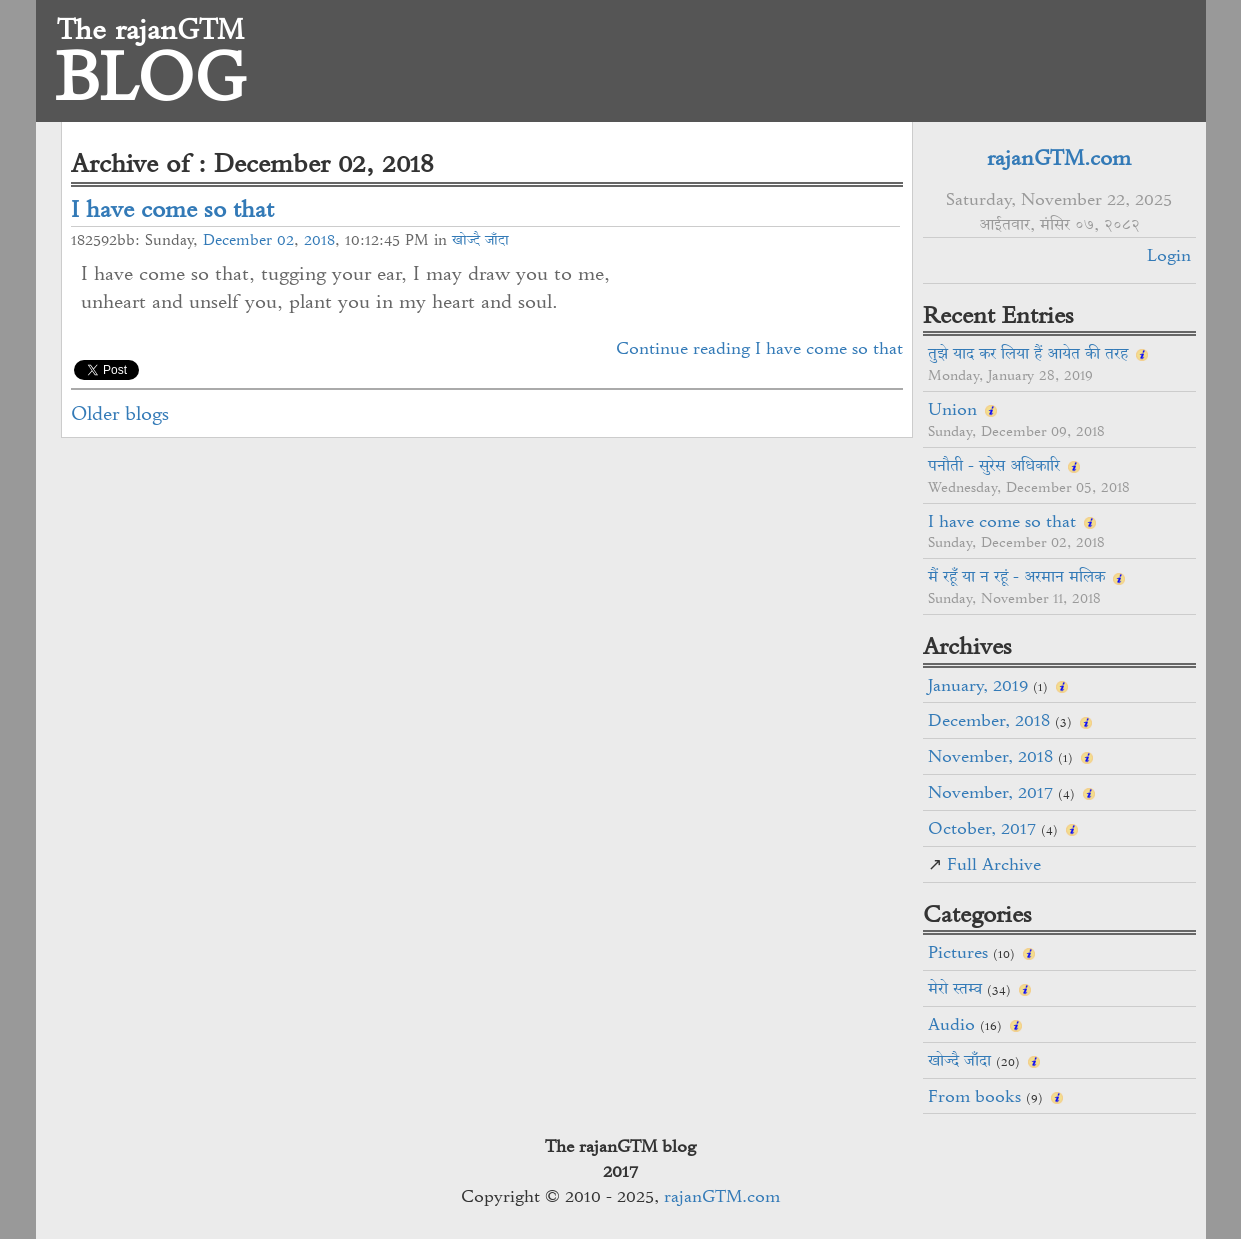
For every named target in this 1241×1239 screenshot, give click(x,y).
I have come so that (172, 208)
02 (285, 240)
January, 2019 (978, 685)
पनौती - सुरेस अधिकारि (994, 465)
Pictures (958, 952)
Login (1169, 255)
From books (974, 1096)
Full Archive (994, 864)
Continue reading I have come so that (759, 348)
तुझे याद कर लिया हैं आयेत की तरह (1028, 353)
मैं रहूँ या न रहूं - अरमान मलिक (1016, 576)
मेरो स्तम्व (955, 988)
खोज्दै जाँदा (480, 240)
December (237, 240)
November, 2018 (990, 756)
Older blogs (120, 413)
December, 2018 (989, 720)
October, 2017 (982, 828)
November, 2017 (990, 792)
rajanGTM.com (1059, 158)
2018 (319, 240)
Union (952, 409)
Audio (951, 1024)
